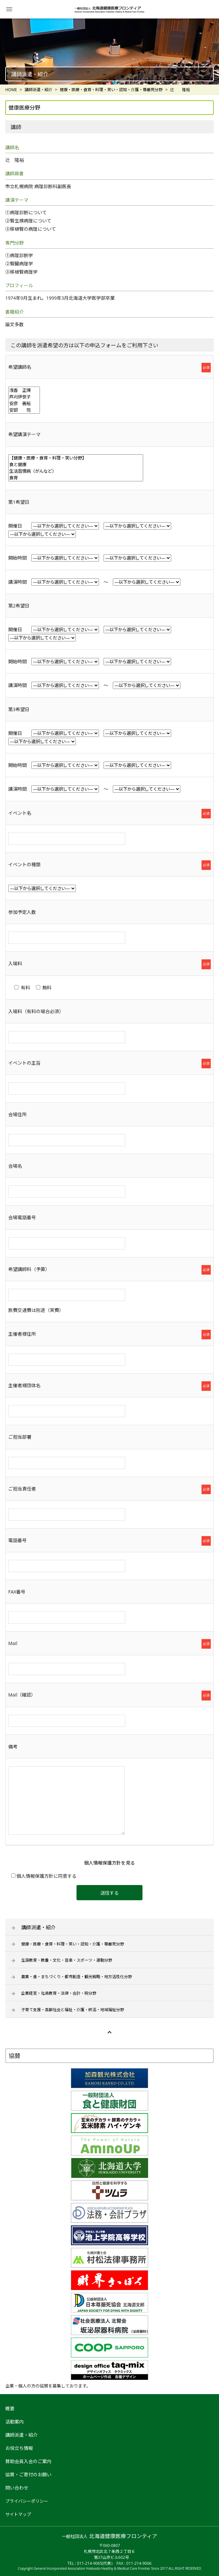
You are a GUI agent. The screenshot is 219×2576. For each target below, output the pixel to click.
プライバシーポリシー (26, 2501)
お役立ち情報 (19, 2448)
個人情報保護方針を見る (109, 1863)
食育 (76, 477)
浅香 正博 (24, 390)
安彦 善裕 (24, 403)
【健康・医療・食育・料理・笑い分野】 (76, 458)
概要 (10, 2408)
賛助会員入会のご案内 (28, 2461)
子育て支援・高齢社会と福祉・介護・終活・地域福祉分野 (72, 2009)
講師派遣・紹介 (38, 1927)
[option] (109, 51)
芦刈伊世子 (24, 397)
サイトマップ (18, 2514)
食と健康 (76, 464)
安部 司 (24, 410)
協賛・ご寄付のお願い (28, 2474)
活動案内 (14, 2422)
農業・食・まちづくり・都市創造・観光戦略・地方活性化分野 (76, 1976)
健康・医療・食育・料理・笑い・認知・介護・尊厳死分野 (72, 1944)
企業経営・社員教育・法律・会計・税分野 (58, 1993)
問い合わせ (16, 2488)
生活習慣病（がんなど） (76, 471)
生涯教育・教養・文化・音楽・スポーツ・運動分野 (66, 1960)
